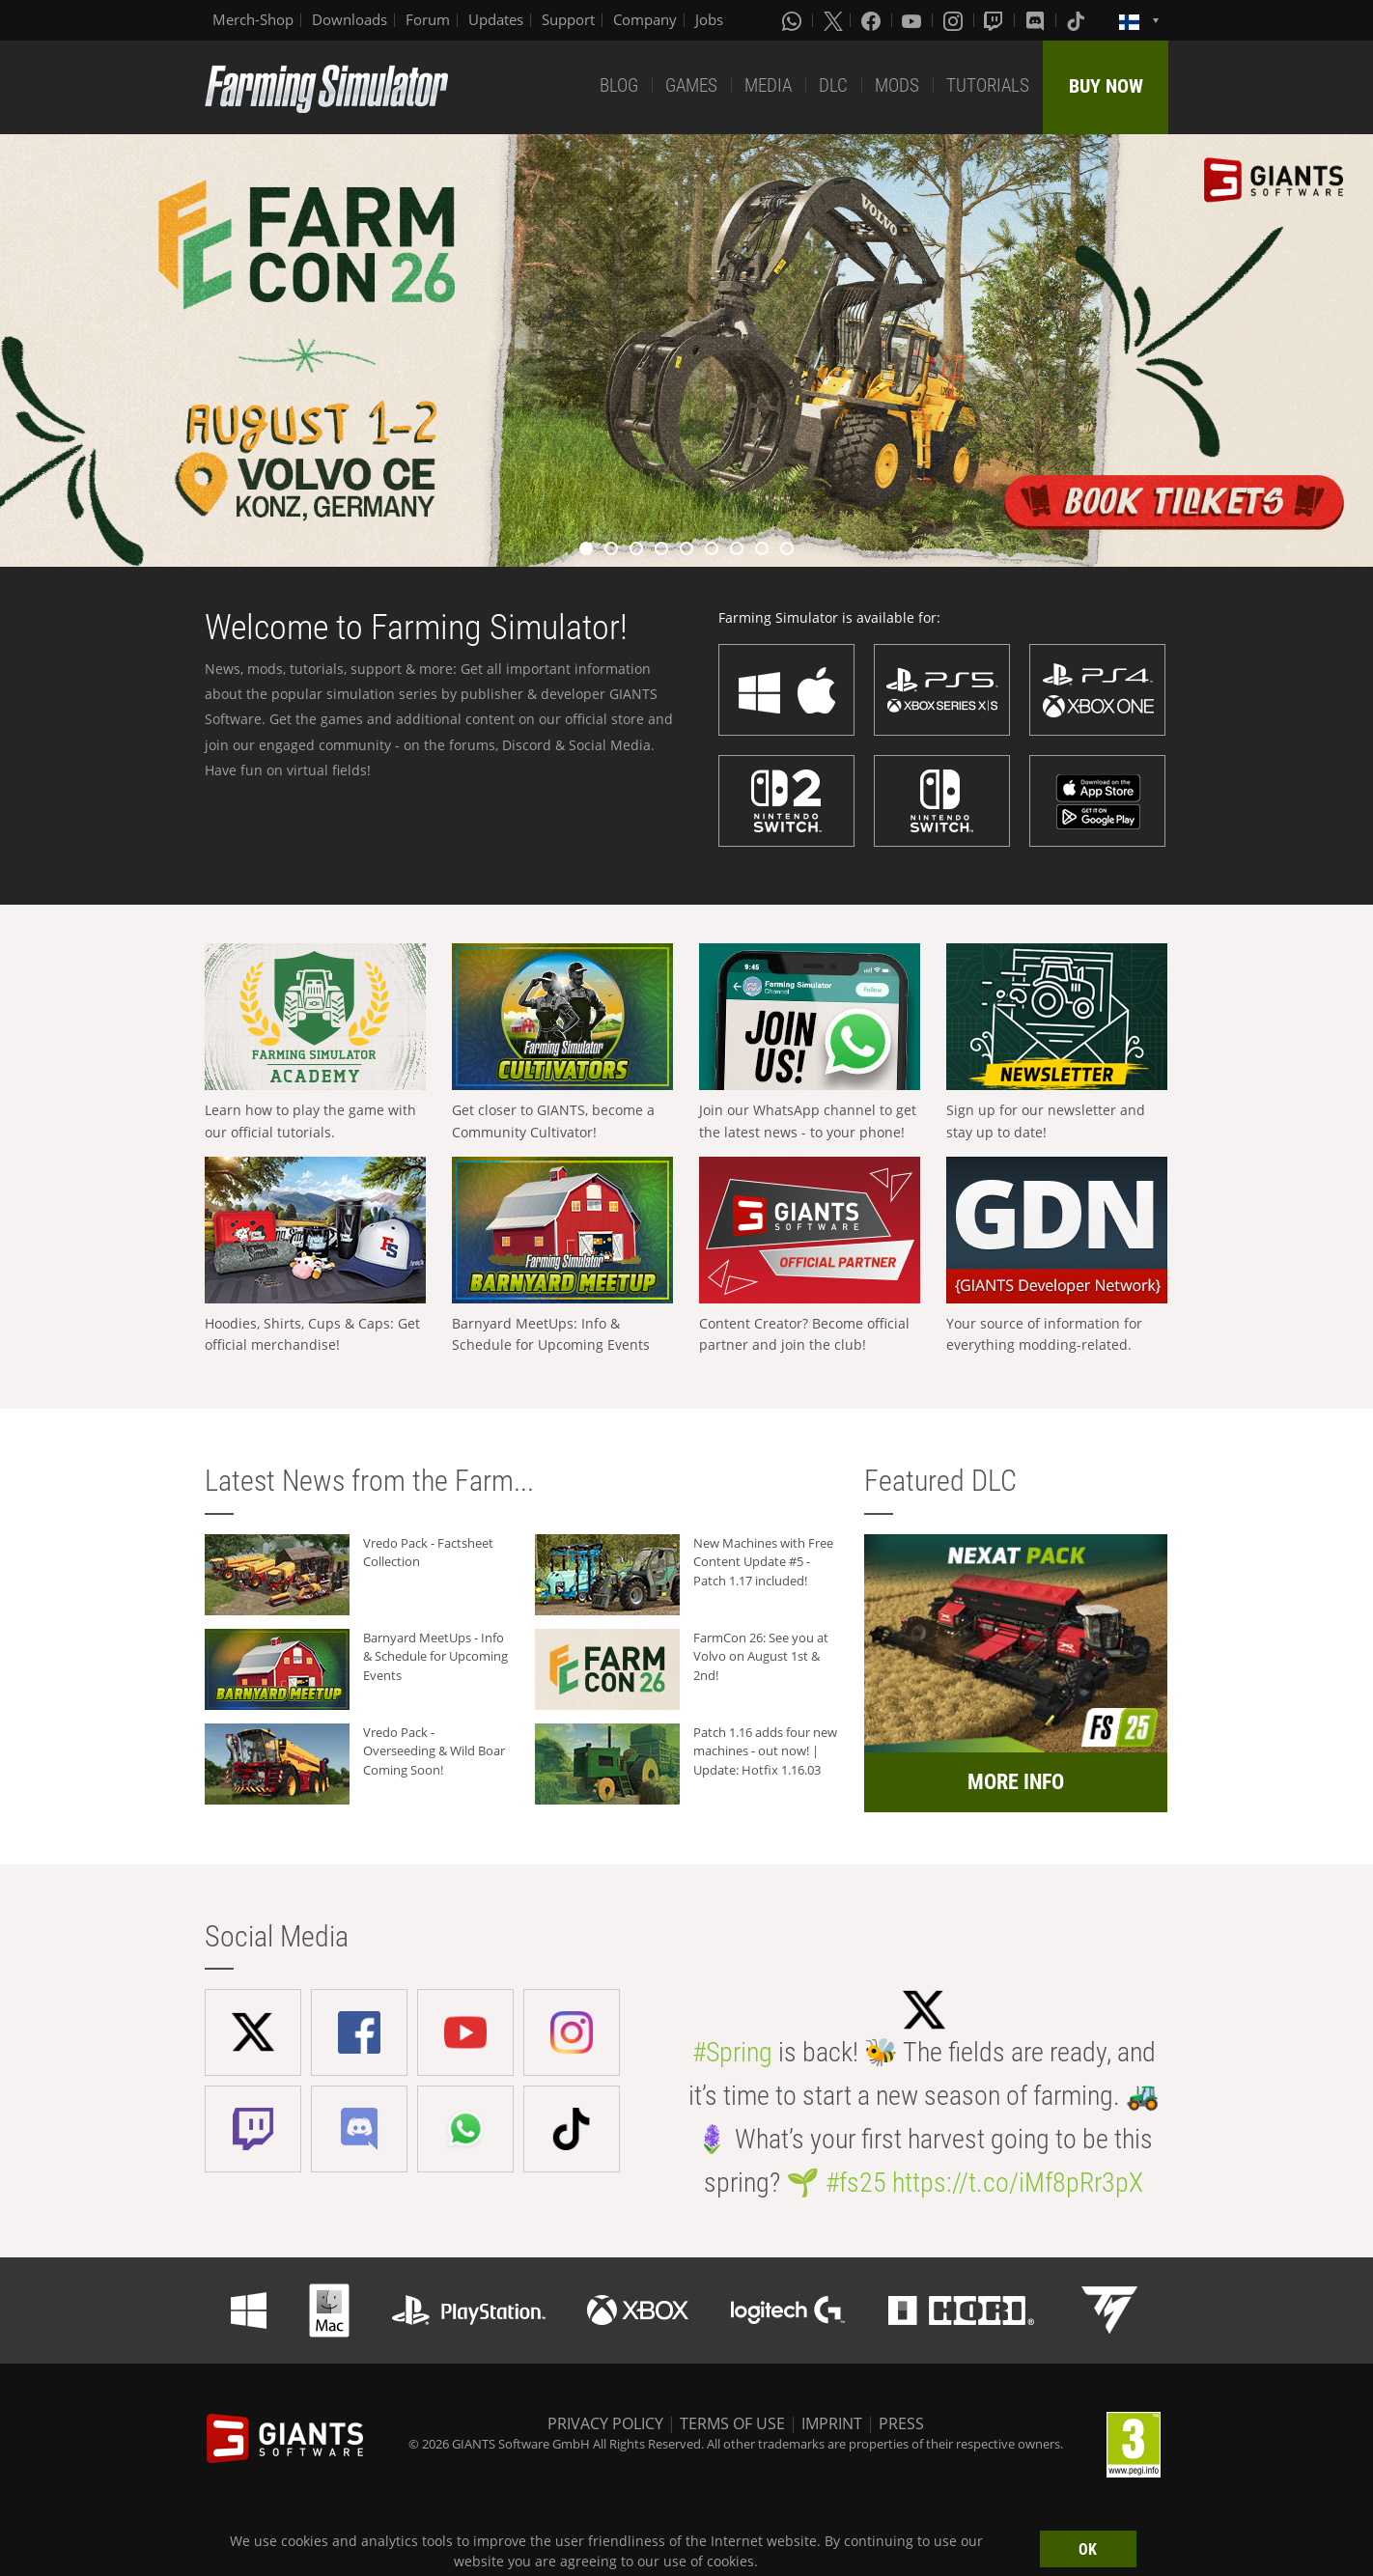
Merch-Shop (253, 19)
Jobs (709, 19)
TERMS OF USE (732, 2423)
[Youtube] (913, 20)
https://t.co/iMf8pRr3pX (1017, 2182)
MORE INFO (1015, 1782)
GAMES (691, 85)
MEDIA (768, 85)
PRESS (901, 2423)
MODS (897, 85)
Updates (495, 19)
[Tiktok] (1077, 20)
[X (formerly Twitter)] (833, 20)
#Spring (732, 2052)
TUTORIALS (987, 85)
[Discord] (1037, 20)
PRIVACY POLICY (605, 2423)
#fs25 (856, 2182)
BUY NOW (1106, 86)
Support (568, 19)
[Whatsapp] (793, 20)
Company (645, 19)
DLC (833, 85)
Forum (428, 19)
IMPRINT (831, 2423)
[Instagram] (955, 20)
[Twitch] (995, 20)
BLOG (619, 85)
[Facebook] (872, 20)
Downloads (349, 19)
